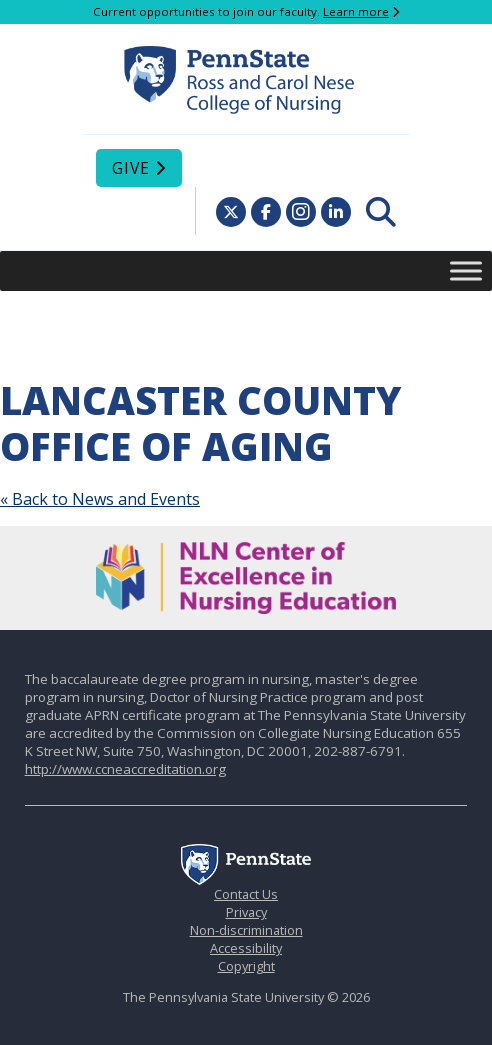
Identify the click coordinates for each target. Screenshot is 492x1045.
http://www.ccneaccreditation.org (125, 769)
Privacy (246, 912)
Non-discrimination (246, 930)
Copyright (246, 966)
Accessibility (246, 948)
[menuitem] (381, 212)
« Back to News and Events (100, 499)
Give (131, 168)
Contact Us (246, 894)
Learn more (356, 11)
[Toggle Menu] (466, 270)
